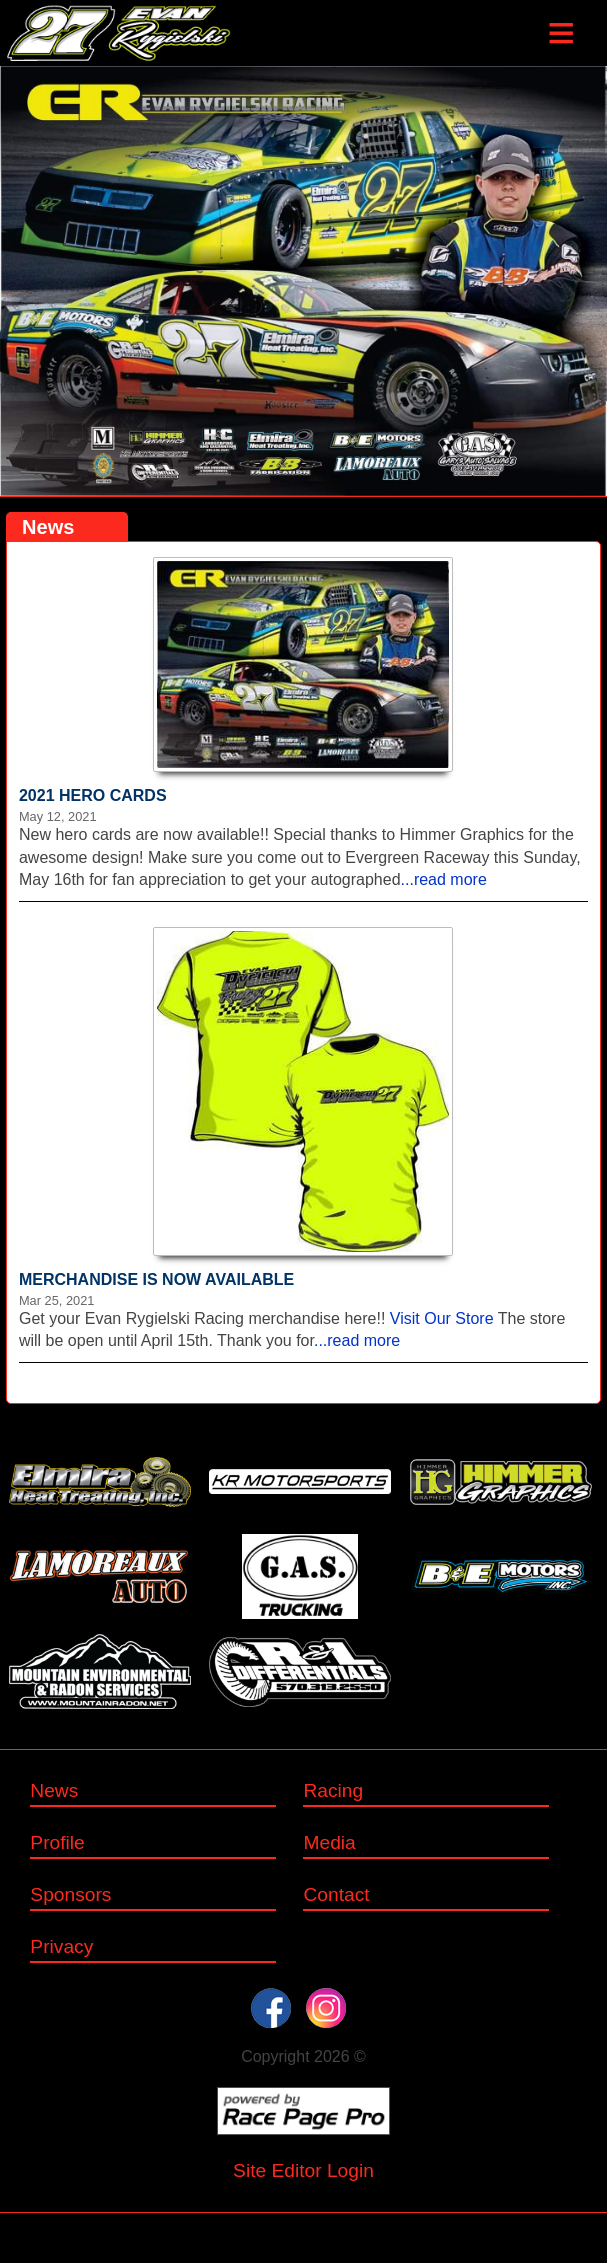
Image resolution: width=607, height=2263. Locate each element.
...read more (444, 879)
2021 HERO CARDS (93, 795)
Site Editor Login (303, 2170)
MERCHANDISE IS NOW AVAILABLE (156, 1279)
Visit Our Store (442, 1318)
